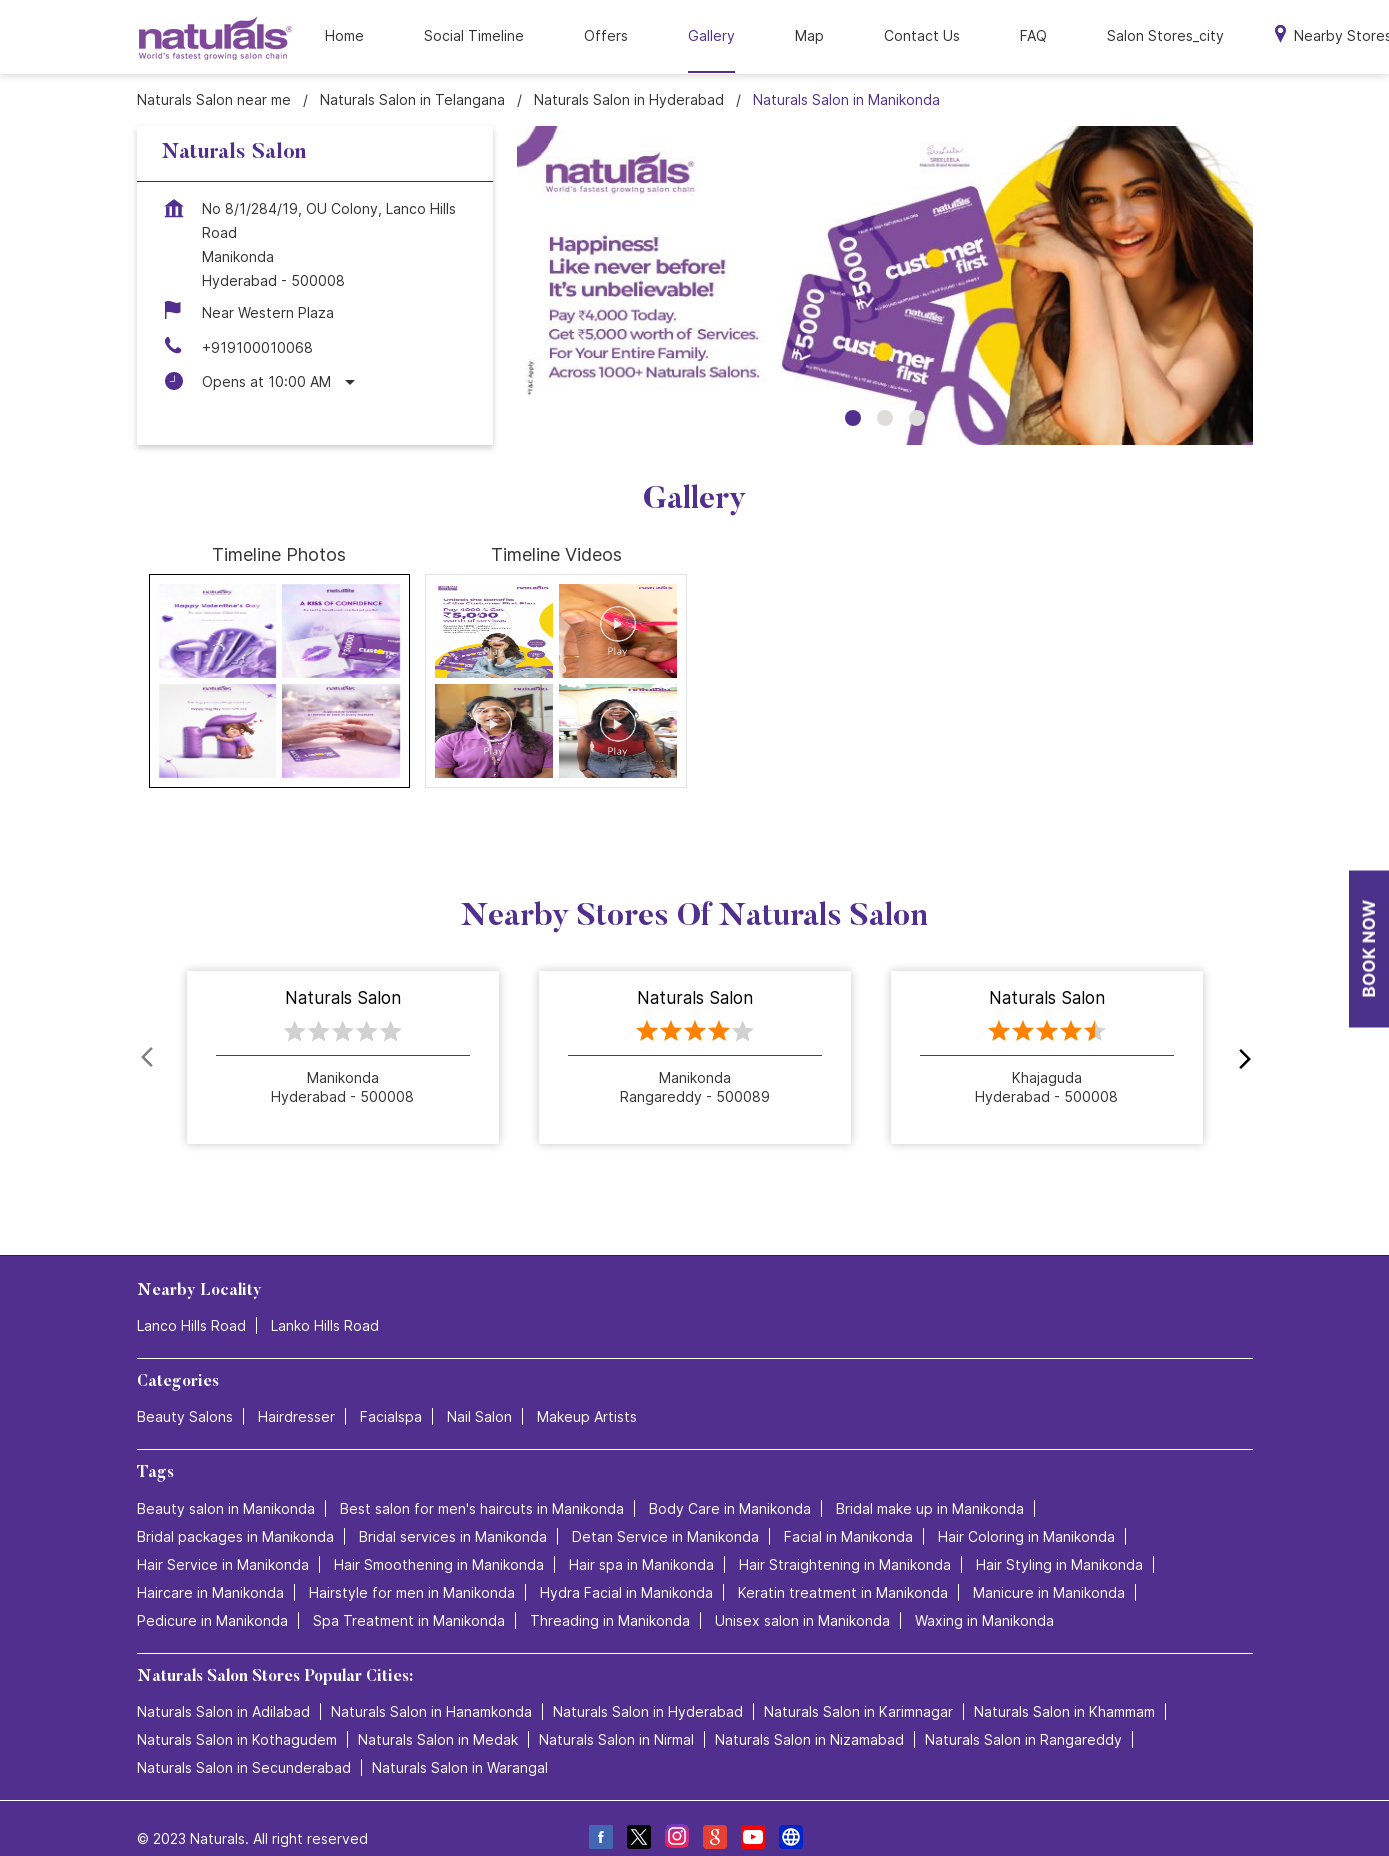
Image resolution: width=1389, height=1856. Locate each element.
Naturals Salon (343, 978)
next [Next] (1241, 1037)
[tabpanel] (885, 265)
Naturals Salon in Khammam (1064, 1689)
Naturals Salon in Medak (438, 1717)
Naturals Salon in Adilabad (223, 1689)
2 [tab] (885, 397)
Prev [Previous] (149, 1037)
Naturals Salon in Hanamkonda (431, 1689)
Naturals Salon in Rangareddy (1023, 1717)
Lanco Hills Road (191, 1304)
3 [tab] (917, 397)
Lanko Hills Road (325, 1304)
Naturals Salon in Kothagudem (237, 1717)
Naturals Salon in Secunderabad (244, 1745)
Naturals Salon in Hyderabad (648, 1689)
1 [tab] (853, 397)
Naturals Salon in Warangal (460, 1745)
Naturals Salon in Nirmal (616, 1717)
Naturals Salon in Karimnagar (858, 1689)
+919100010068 (257, 326)
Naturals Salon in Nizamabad (809, 1717)
